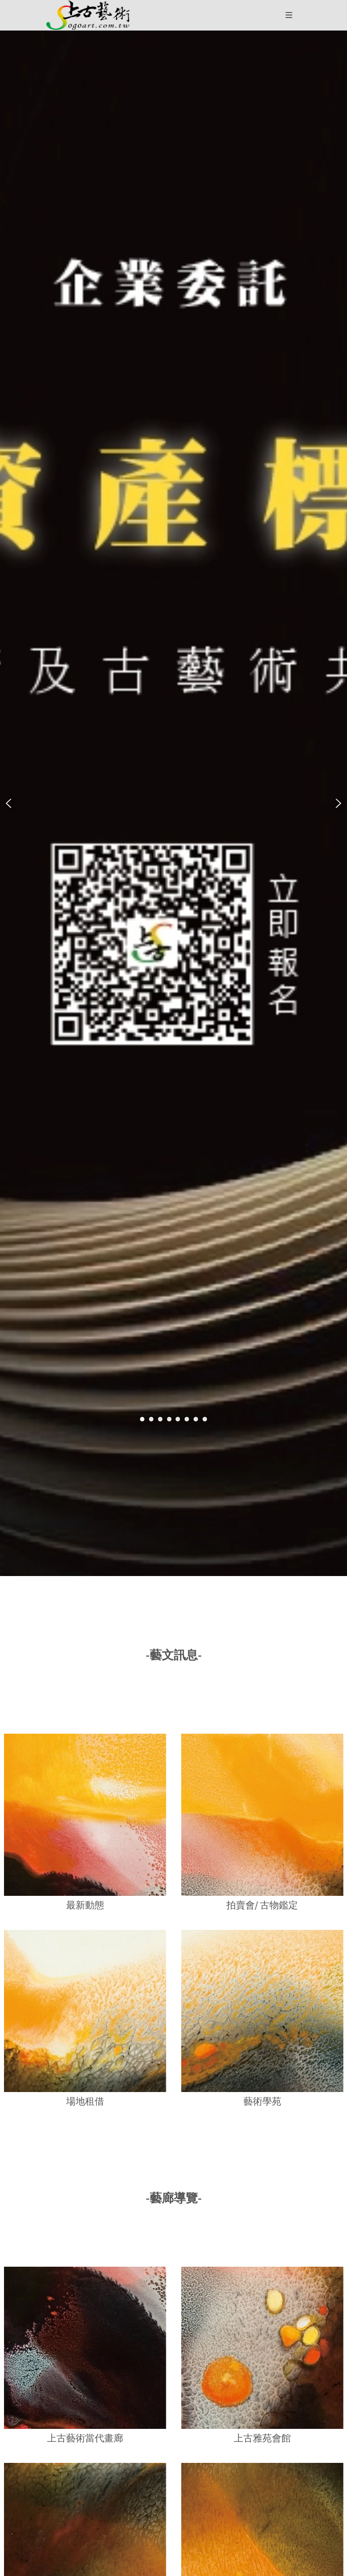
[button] (88, 15)
